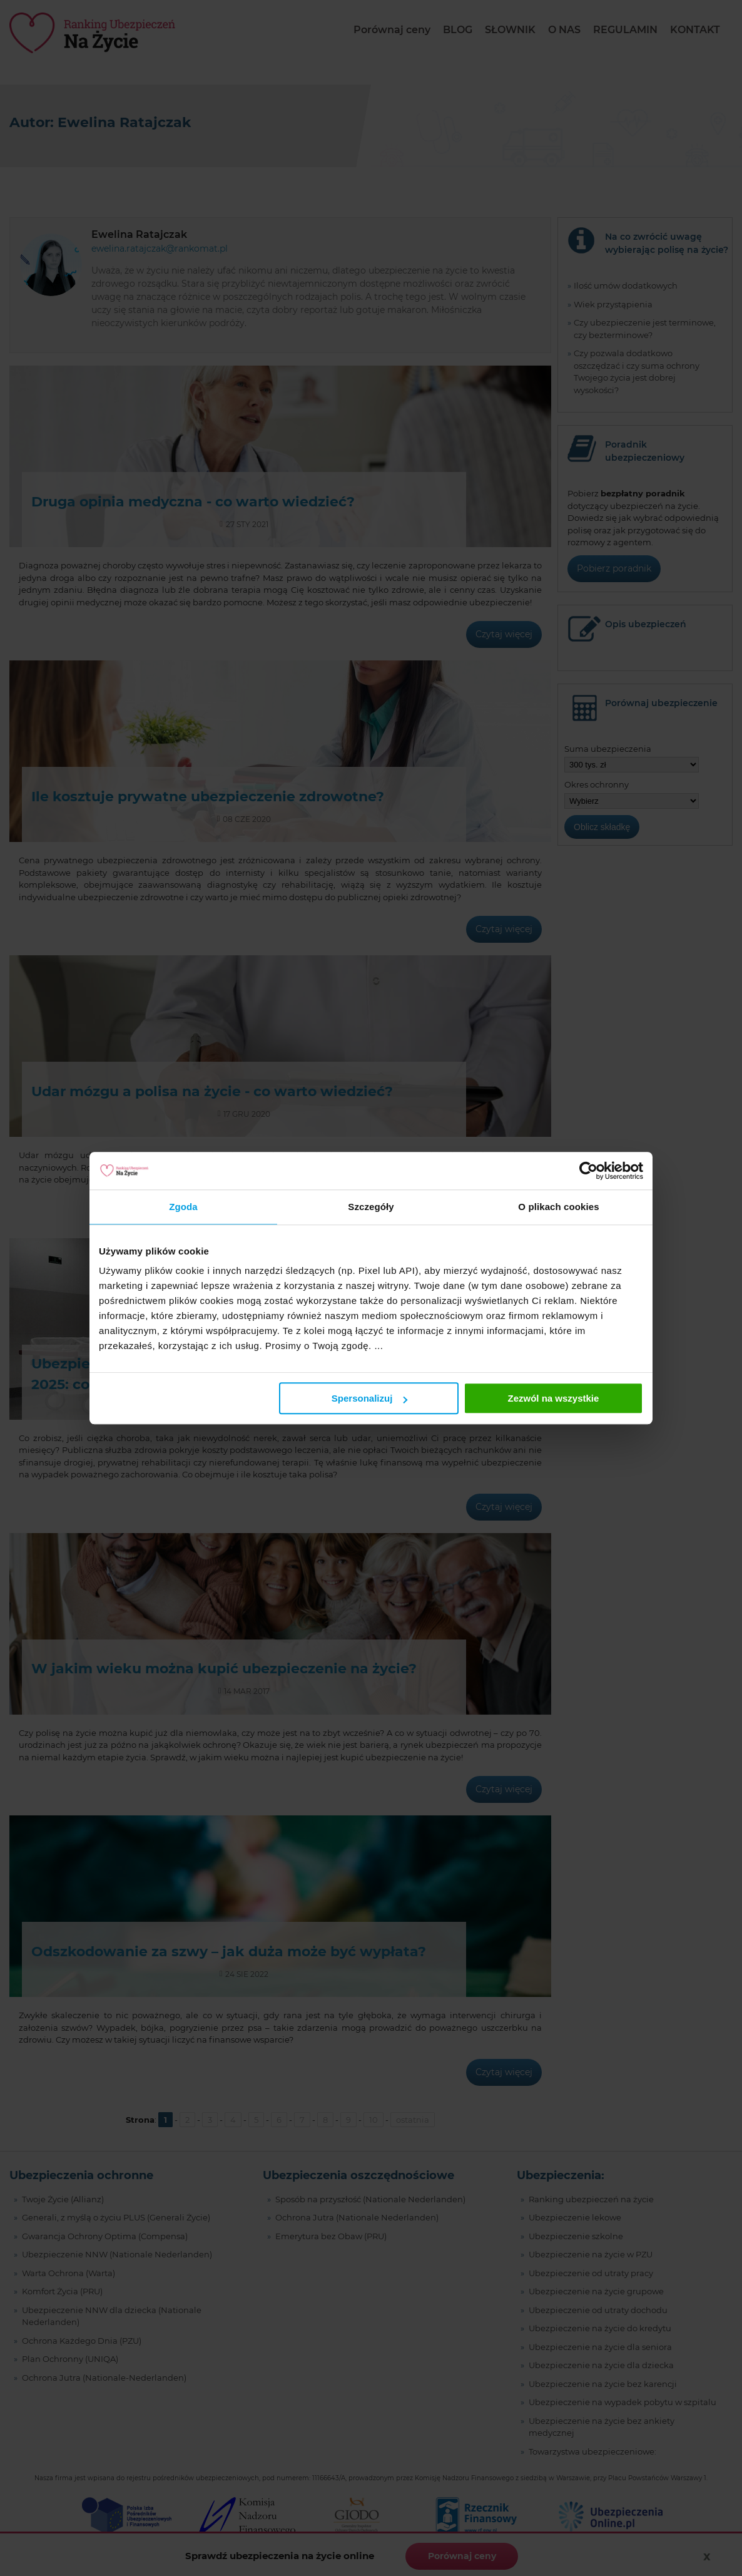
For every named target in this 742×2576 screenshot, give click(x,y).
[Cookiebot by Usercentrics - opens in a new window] (588, 1170)
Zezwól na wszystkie (553, 1398)
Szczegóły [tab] (371, 1206)
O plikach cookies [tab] (558, 1206)
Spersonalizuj (370, 1398)
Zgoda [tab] (183, 1206)
